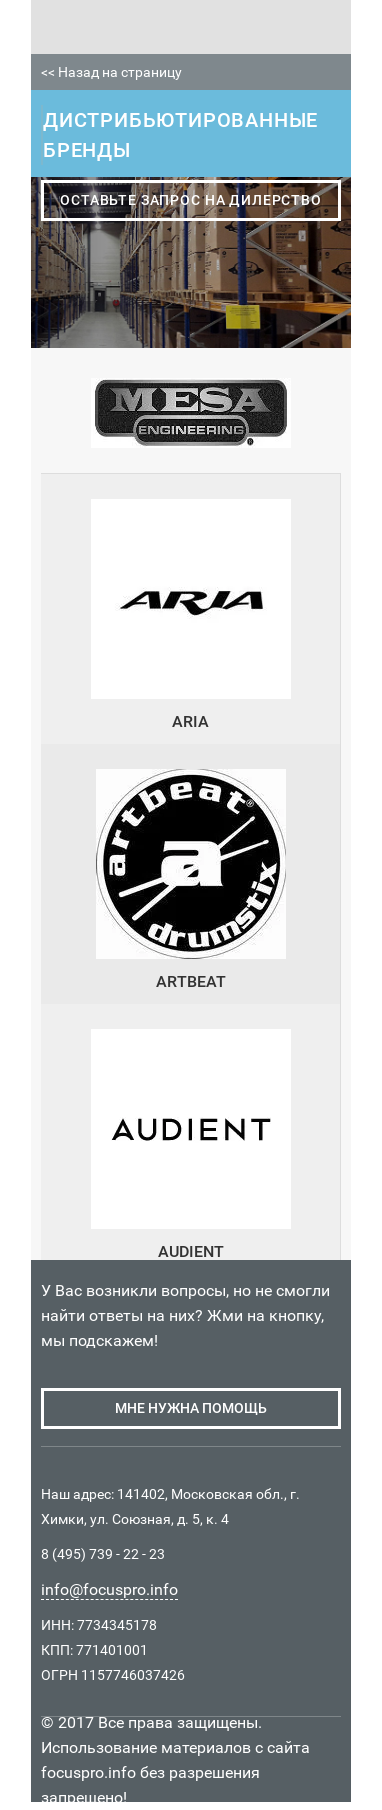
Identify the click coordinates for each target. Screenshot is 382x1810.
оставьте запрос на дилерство (191, 200)
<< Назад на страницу (111, 72)
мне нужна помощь (191, 1408)
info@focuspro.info (109, 1589)
